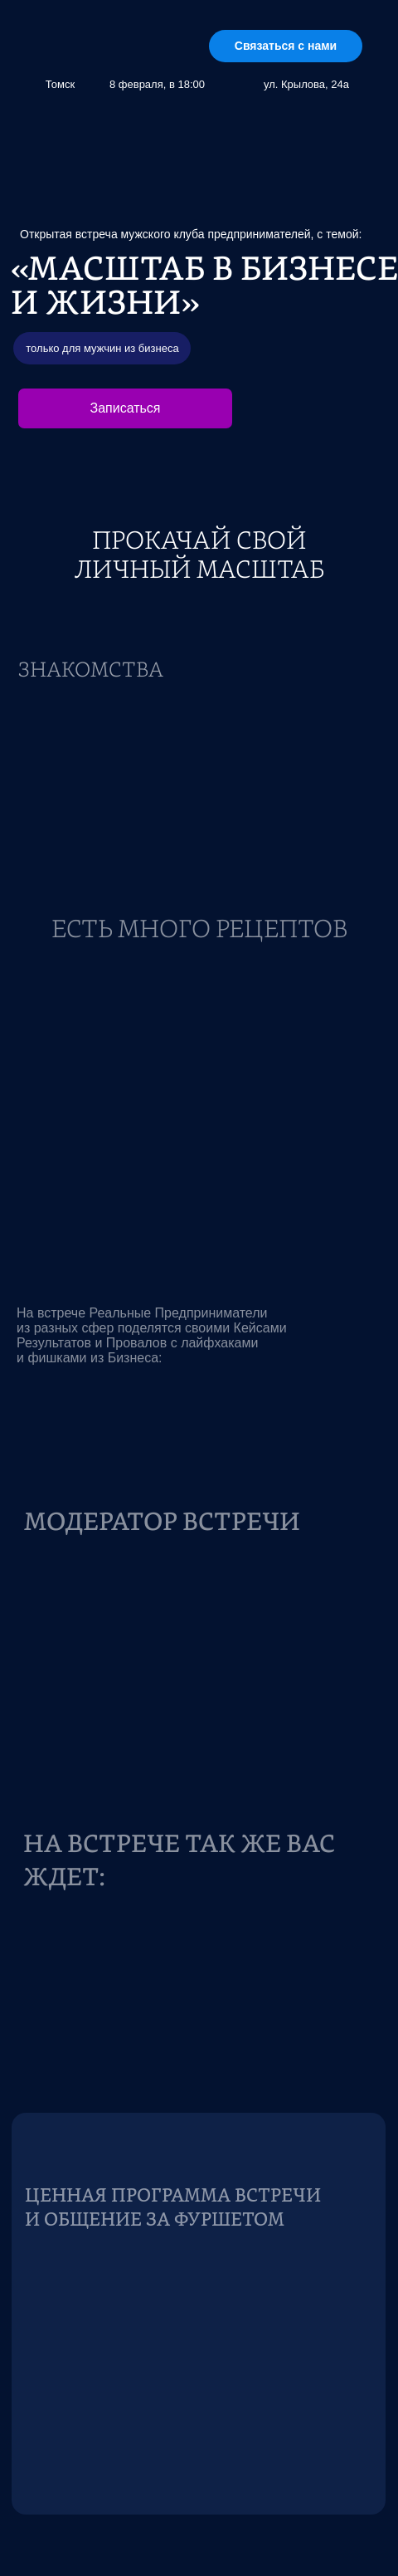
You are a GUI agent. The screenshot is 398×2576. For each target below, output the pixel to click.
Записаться (125, 408)
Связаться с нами (286, 45)
